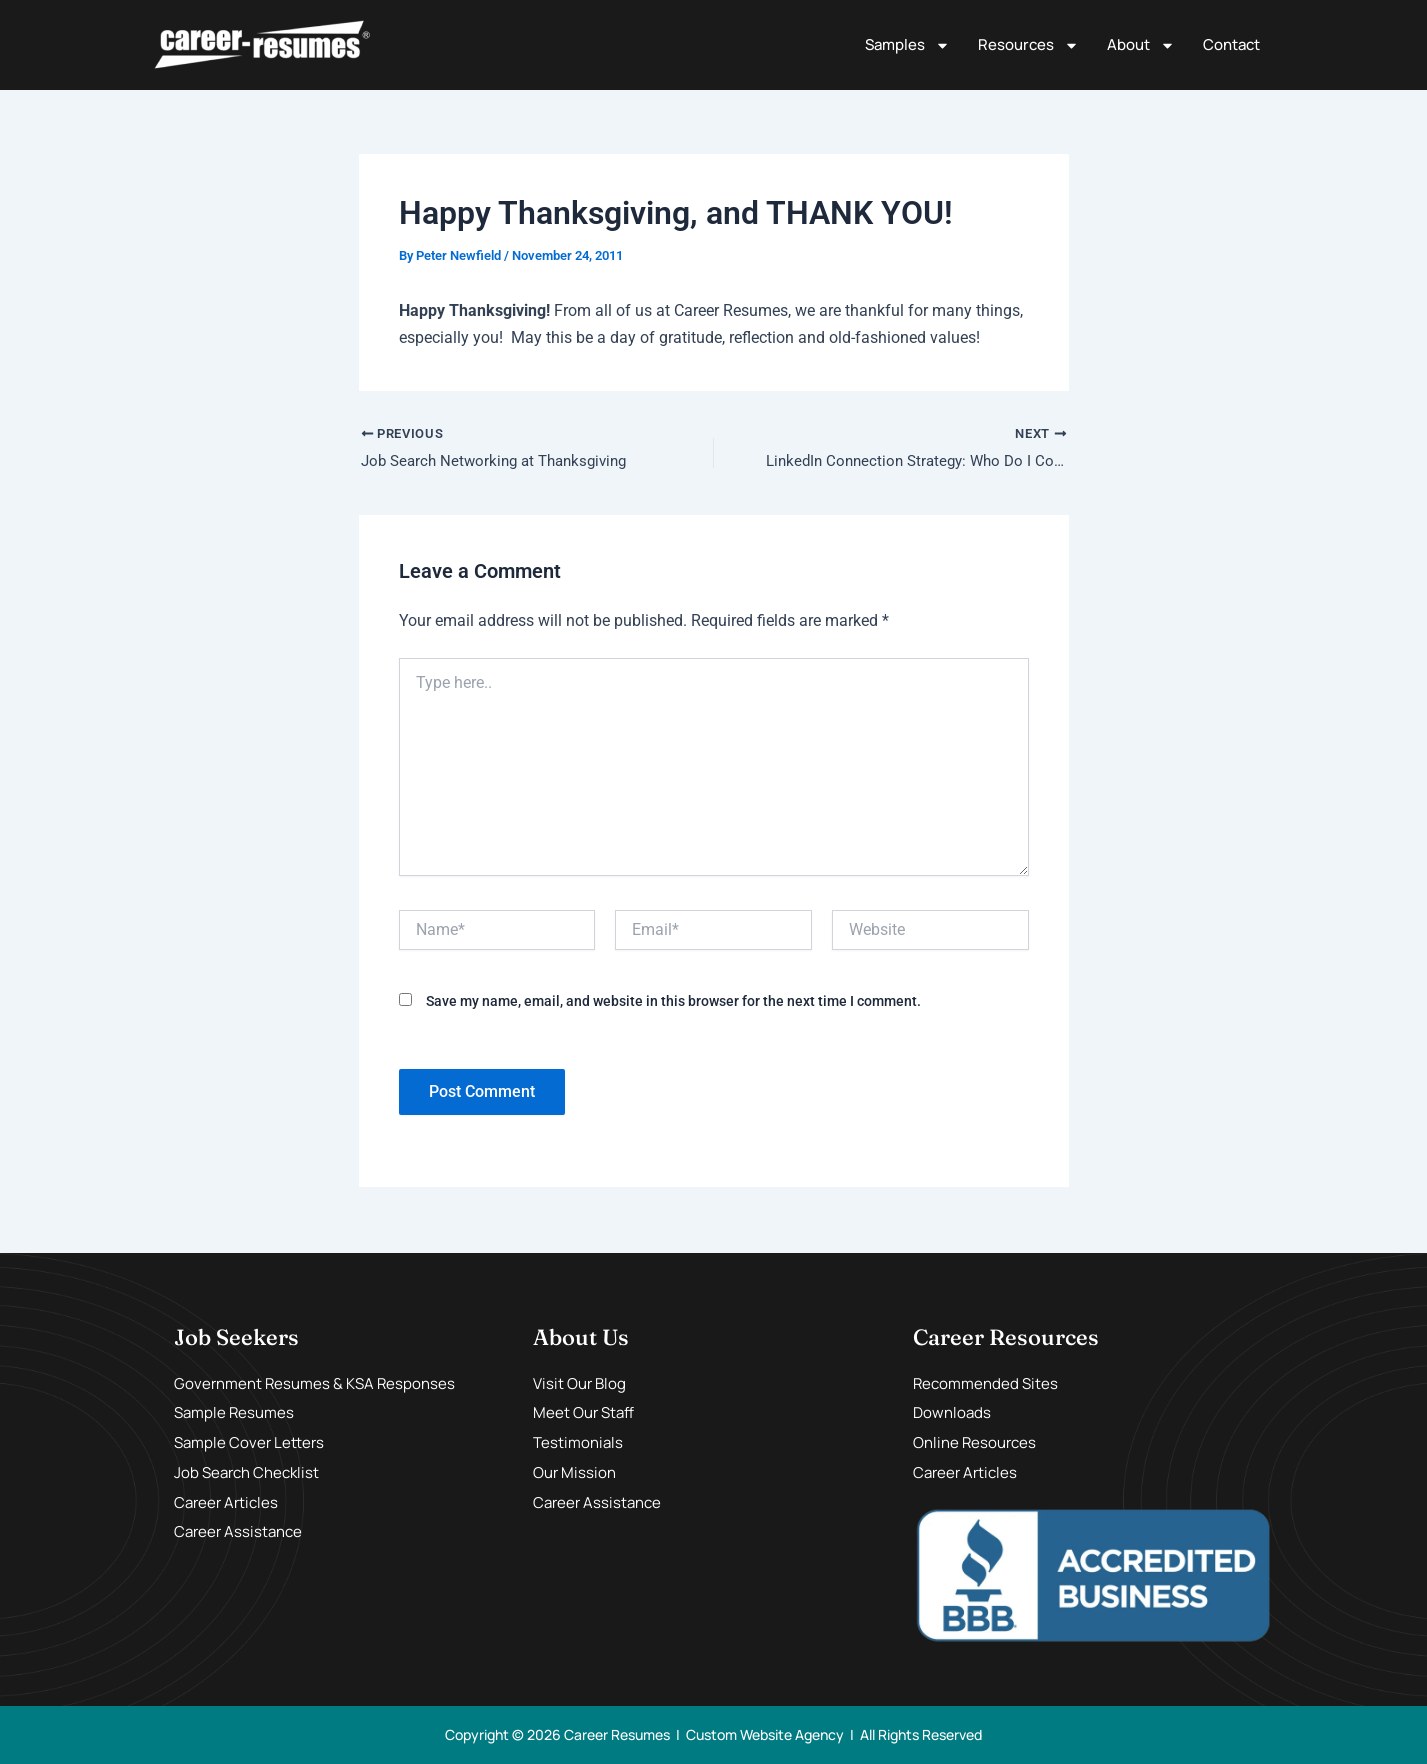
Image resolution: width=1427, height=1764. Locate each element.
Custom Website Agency (765, 1734)
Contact (1231, 44)
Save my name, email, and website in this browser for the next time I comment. (673, 1003)
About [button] (1141, 45)
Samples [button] (907, 45)
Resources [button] (1028, 45)
